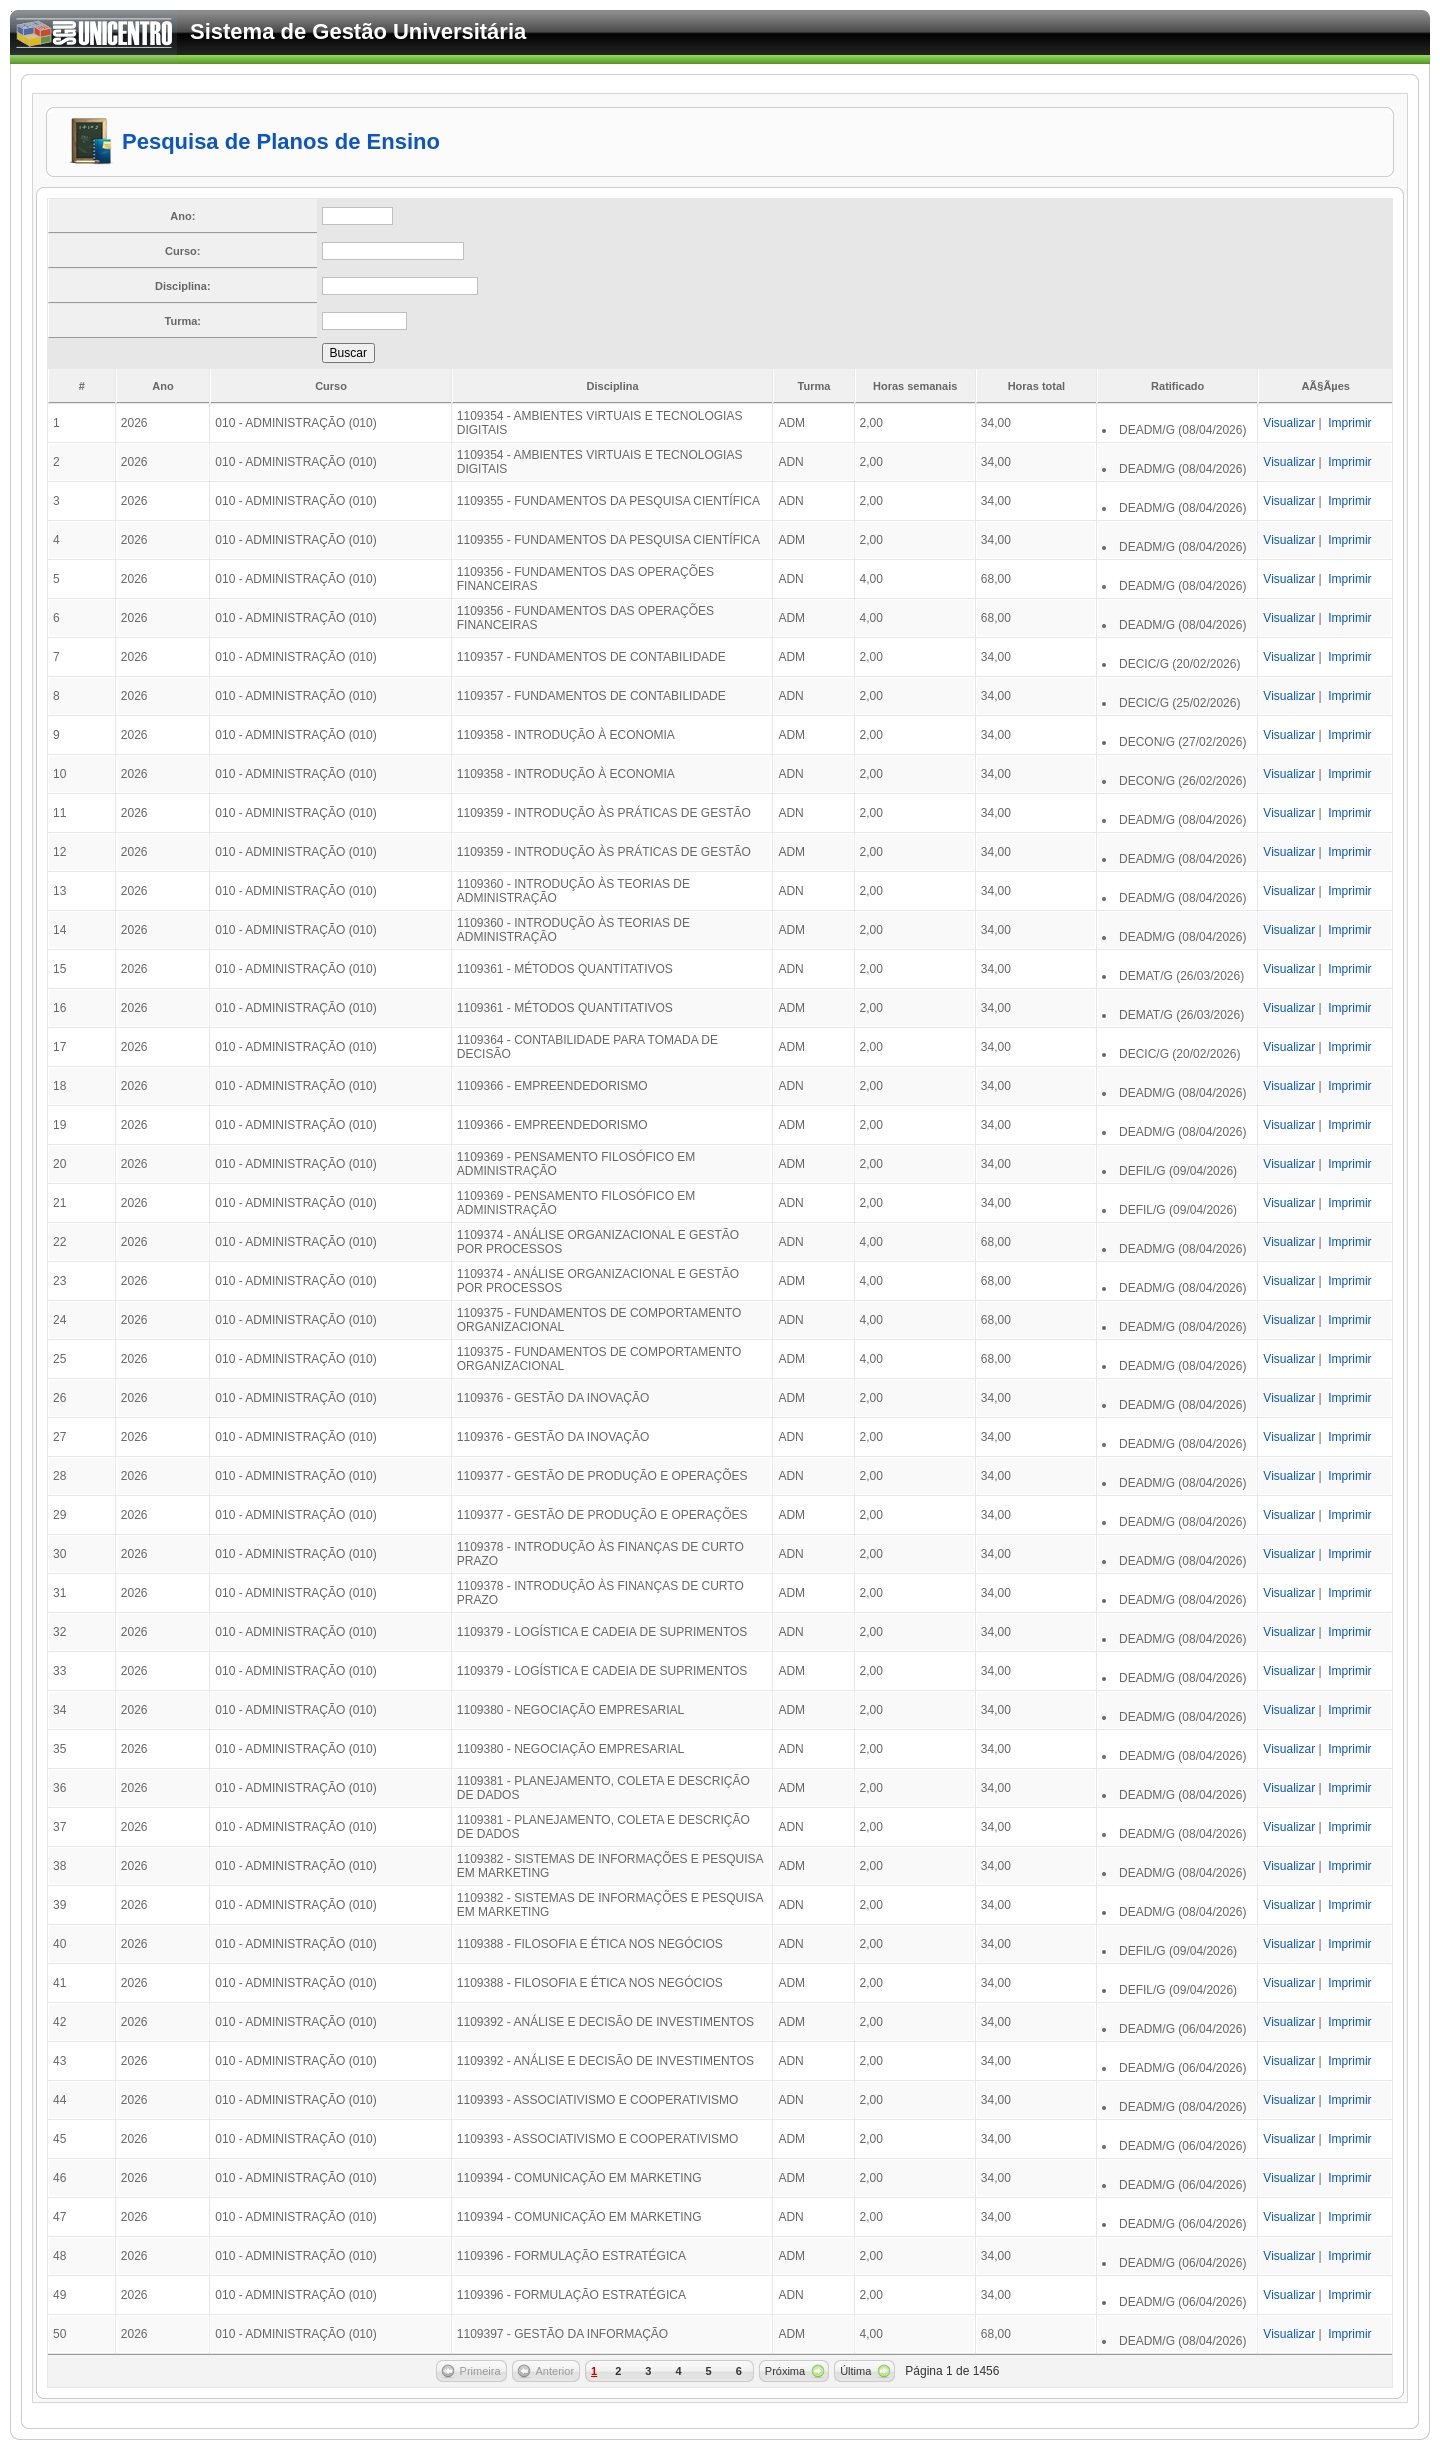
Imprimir (1349, 423)
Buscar (348, 353)
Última (855, 2371)
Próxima (785, 2371)
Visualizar (1289, 423)
